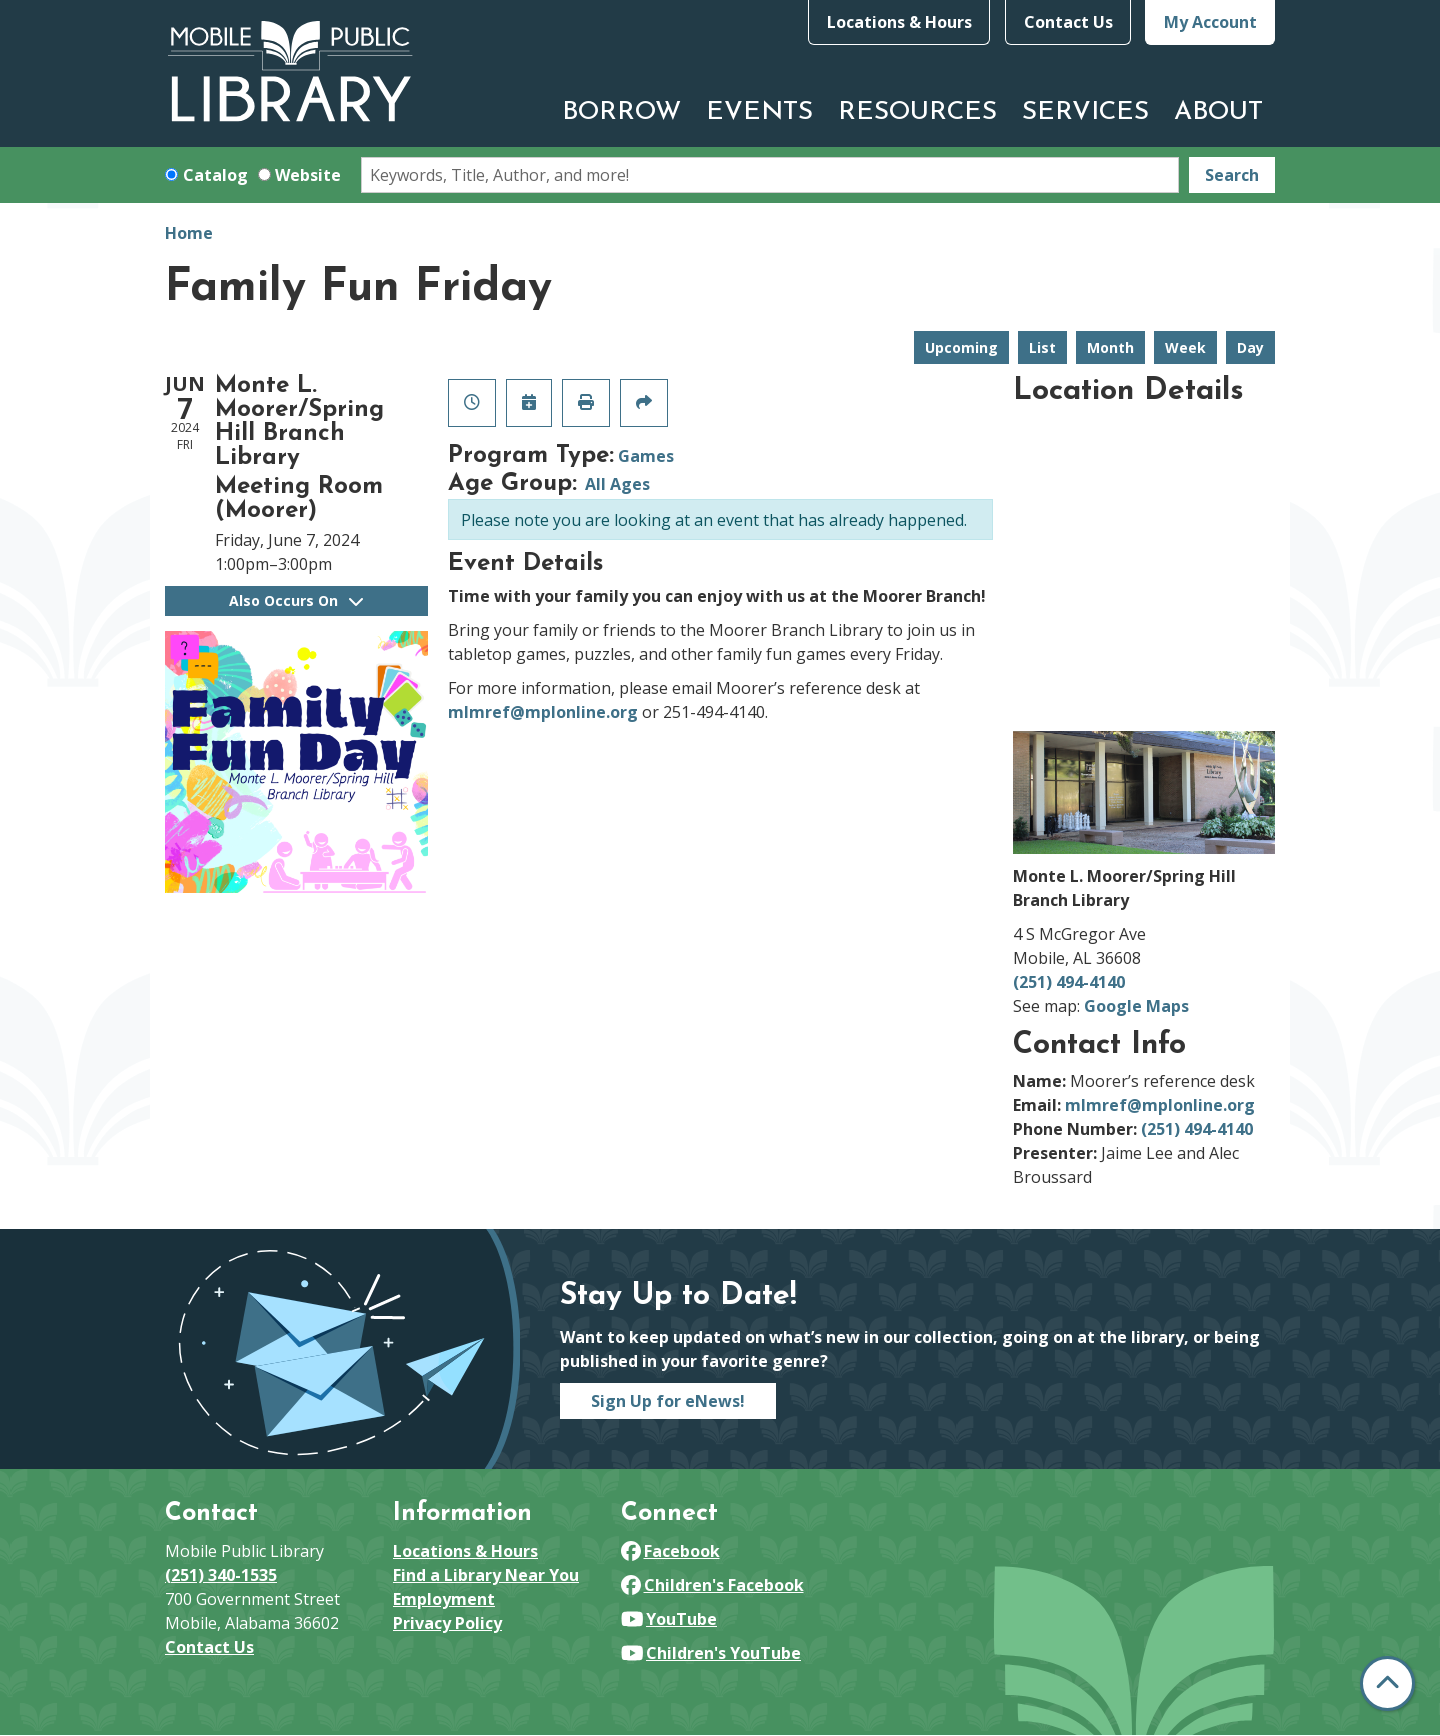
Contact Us (1068, 22)
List (1042, 347)
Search (1232, 175)
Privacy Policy (447, 1623)
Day (1250, 347)
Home (189, 233)
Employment (444, 1599)
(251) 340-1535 (221, 1575)
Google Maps (1136, 1006)
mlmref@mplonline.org (543, 712)
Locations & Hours (899, 22)
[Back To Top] (1387, 1683)
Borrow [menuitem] (621, 112)
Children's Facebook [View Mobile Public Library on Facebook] (712, 1585)
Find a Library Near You (486, 1575)
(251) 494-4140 (1069, 982)
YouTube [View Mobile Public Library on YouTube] (669, 1619)
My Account (1210, 22)
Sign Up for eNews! (668, 1401)
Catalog (215, 175)
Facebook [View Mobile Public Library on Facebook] (670, 1551)
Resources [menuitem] (917, 112)
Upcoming (961, 347)
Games (646, 456)
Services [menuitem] (1085, 112)
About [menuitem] (1218, 112)
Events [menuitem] (759, 112)
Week (1185, 347)
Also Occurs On (296, 600)
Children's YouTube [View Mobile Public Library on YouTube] (711, 1653)
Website (308, 175)
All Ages (617, 484)
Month (1110, 347)
